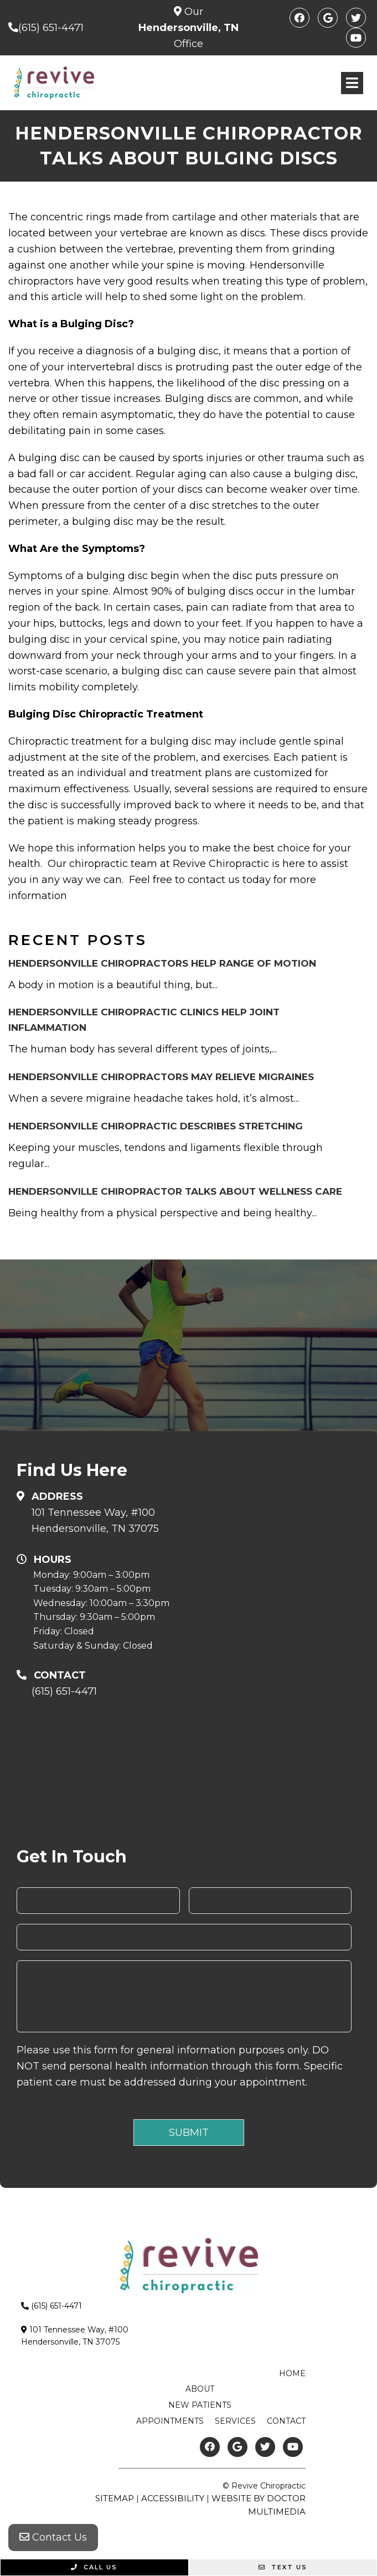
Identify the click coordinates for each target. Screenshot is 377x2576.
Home (292, 2373)
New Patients (199, 2405)
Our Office (188, 28)
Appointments (170, 2421)
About (199, 2389)
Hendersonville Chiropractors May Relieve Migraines (161, 1076)
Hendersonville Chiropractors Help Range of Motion (162, 963)
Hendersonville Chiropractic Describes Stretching (155, 1126)
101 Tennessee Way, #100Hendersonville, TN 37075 (95, 1520)
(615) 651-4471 (51, 28)
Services (235, 2421)
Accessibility (172, 2498)
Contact (286, 2421)
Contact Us (53, 2537)
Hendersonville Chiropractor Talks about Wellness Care (175, 1191)
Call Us (94, 2567)
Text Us (283, 2567)
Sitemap (114, 2498)
